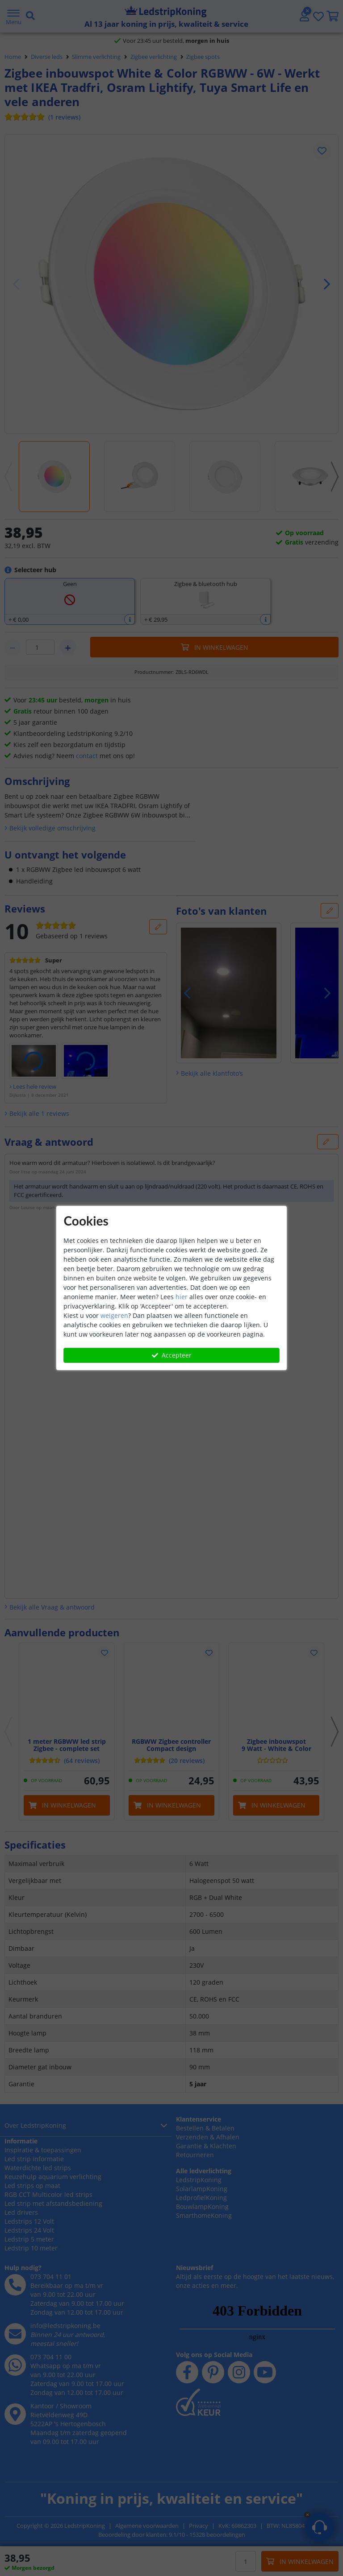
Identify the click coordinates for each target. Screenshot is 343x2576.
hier (182, 1296)
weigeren (114, 1315)
